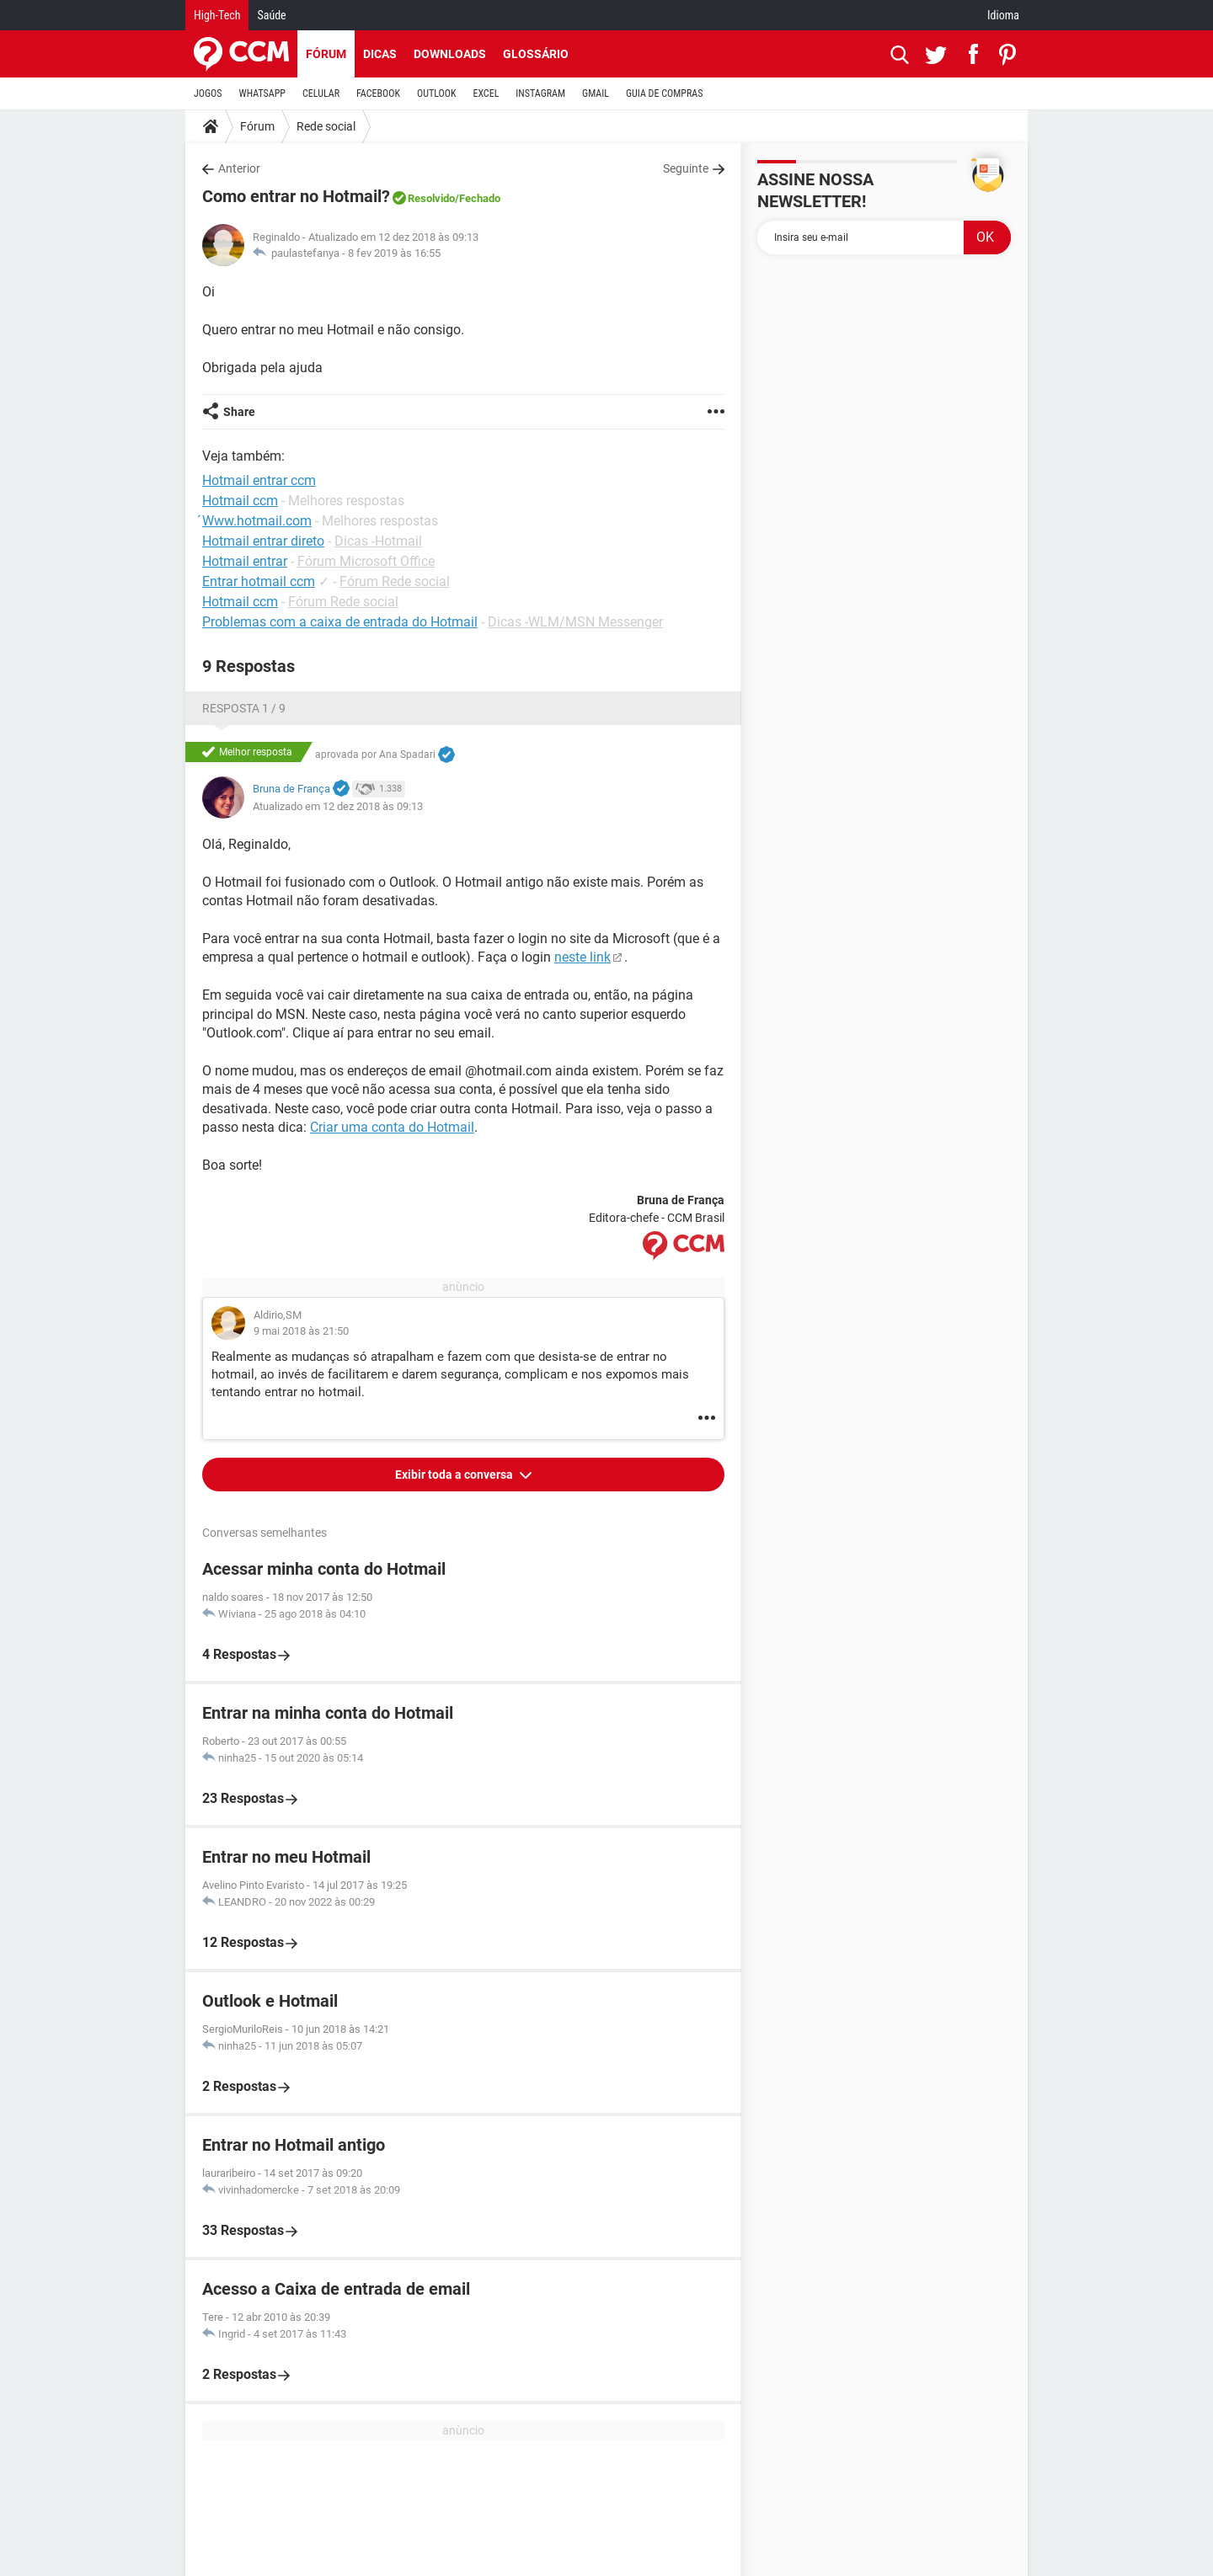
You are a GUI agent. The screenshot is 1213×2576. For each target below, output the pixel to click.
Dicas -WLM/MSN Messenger (575, 622)
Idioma (1003, 15)
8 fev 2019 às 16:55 (394, 253)
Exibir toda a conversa (455, 1474)
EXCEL (486, 93)
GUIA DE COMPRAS (664, 93)
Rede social (326, 126)
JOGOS (208, 93)
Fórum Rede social (394, 581)
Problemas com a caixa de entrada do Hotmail (340, 622)
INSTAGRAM (540, 93)
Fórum (326, 54)
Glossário (536, 54)
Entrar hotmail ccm (258, 581)
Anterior (239, 168)
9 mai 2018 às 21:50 (301, 1331)
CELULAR (320, 93)
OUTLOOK (437, 93)
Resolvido (431, 198)
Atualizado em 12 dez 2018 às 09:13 (338, 806)
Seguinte (685, 168)
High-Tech (217, 15)
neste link (582, 957)
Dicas (380, 54)
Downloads (450, 54)
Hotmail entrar (244, 561)
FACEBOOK (378, 93)
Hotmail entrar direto (263, 541)
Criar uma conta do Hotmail (392, 1127)
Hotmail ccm (240, 602)
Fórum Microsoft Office (366, 561)
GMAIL (595, 93)
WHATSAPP (262, 93)
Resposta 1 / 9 (244, 708)
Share (239, 412)
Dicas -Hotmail (378, 541)
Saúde (271, 15)
